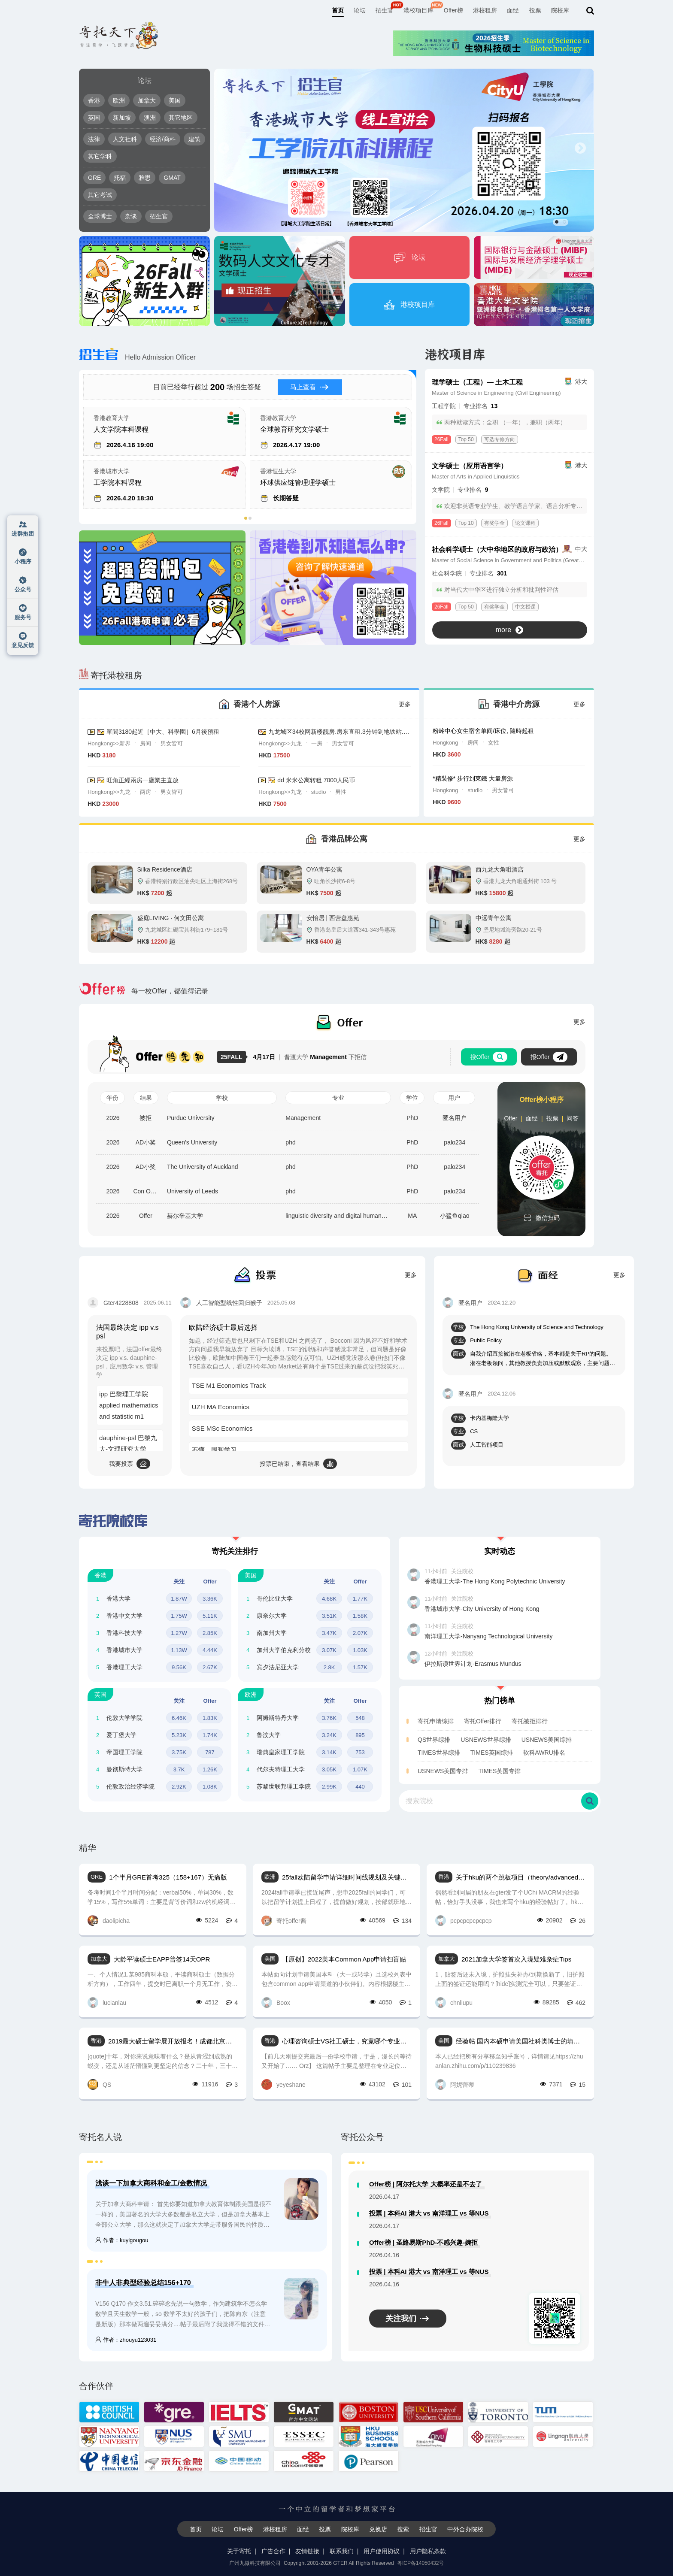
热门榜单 (499, 1700)
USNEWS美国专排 (443, 1771)
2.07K (360, 1633)
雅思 (145, 177)
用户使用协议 (382, 2551)
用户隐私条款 (428, 2551)
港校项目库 (418, 10)
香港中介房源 (516, 704)
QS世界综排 (434, 1739)
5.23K (179, 1735)
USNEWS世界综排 (486, 1739)
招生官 (385, 10)
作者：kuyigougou (122, 2240)
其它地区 (181, 117)
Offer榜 (453, 10)
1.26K (210, 1769)
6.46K (179, 1718)
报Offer (549, 1057)
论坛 (360, 10)
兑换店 (378, 2529)
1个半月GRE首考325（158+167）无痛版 (168, 1877)
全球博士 (100, 216)
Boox (275, 2002)
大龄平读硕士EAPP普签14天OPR (162, 1959)
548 (360, 1718)
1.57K (360, 1667)
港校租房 (485, 10)
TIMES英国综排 (491, 1752)
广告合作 (273, 2551)
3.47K (329, 1633)
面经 (513, 10)
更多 (405, 704)
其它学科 (100, 156)
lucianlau (107, 2002)
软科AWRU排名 (544, 1752)
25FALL (233, 1056)
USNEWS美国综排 (546, 1739)
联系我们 (342, 2551)
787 (210, 1752)
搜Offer (489, 1057)
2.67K (210, 1667)
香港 (94, 100)
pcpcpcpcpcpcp (463, 1920)
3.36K (210, 1598)
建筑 (194, 139)
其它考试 (100, 194)
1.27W (179, 1633)
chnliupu (454, 2002)
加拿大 (147, 100)
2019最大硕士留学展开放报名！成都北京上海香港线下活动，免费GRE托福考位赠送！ (173, 2041)
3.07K (329, 1650)
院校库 (560, 10)
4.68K (329, 1598)
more (509, 630)
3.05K (329, 1769)
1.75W (179, 1616)
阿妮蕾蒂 (454, 2084)
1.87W (179, 1598)
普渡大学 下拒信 (310, 1056)
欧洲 (119, 100)
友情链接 (307, 2551)
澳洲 (150, 117)
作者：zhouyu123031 (125, 2340)
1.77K (360, 1598)
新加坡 (122, 117)
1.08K (210, 1786)
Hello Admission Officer (137, 357)
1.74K (210, 1735)
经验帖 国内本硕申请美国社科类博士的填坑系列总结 (520, 2041)
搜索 (403, 2529)
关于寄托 (239, 2551)
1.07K (360, 1769)
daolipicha (109, 1920)
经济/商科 (163, 139)
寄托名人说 (100, 2137)
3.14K (329, 1752)
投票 (535, 10)
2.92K (179, 1786)
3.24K (329, 1735)
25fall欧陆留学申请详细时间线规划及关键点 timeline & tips (347, 1877)
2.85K (210, 1633)
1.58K (360, 1616)
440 (360, 1786)
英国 (94, 117)
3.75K (179, 1752)
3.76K (329, 1718)
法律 (94, 139)
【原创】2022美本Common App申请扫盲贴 (344, 1959)
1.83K (210, 1718)
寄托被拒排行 (530, 1721)
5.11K (210, 1616)
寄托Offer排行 (482, 1721)
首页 (338, 10)
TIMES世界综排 (439, 1752)
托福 (120, 177)
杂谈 (131, 216)
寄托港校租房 (110, 675)
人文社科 (125, 139)
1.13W (179, 1650)
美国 (175, 100)
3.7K (179, 1769)
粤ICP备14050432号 (420, 2563)
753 (360, 1752)
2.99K (329, 1786)
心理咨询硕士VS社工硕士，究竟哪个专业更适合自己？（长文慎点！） (347, 2041)
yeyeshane (283, 2084)
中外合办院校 (465, 2529)
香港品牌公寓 (344, 839)
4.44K (210, 1650)
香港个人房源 (256, 704)
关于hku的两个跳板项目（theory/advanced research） (520, 1877)
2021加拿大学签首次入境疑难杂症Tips (516, 1959)
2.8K (329, 1667)
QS (99, 2084)
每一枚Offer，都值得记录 (143, 991)
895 (360, 1735)
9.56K (179, 1667)
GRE (94, 177)
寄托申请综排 (436, 1721)
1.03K (360, 1650)
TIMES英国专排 (499, 1771)
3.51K (329, 1616)
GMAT (172, 177)
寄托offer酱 (283, 1920)
